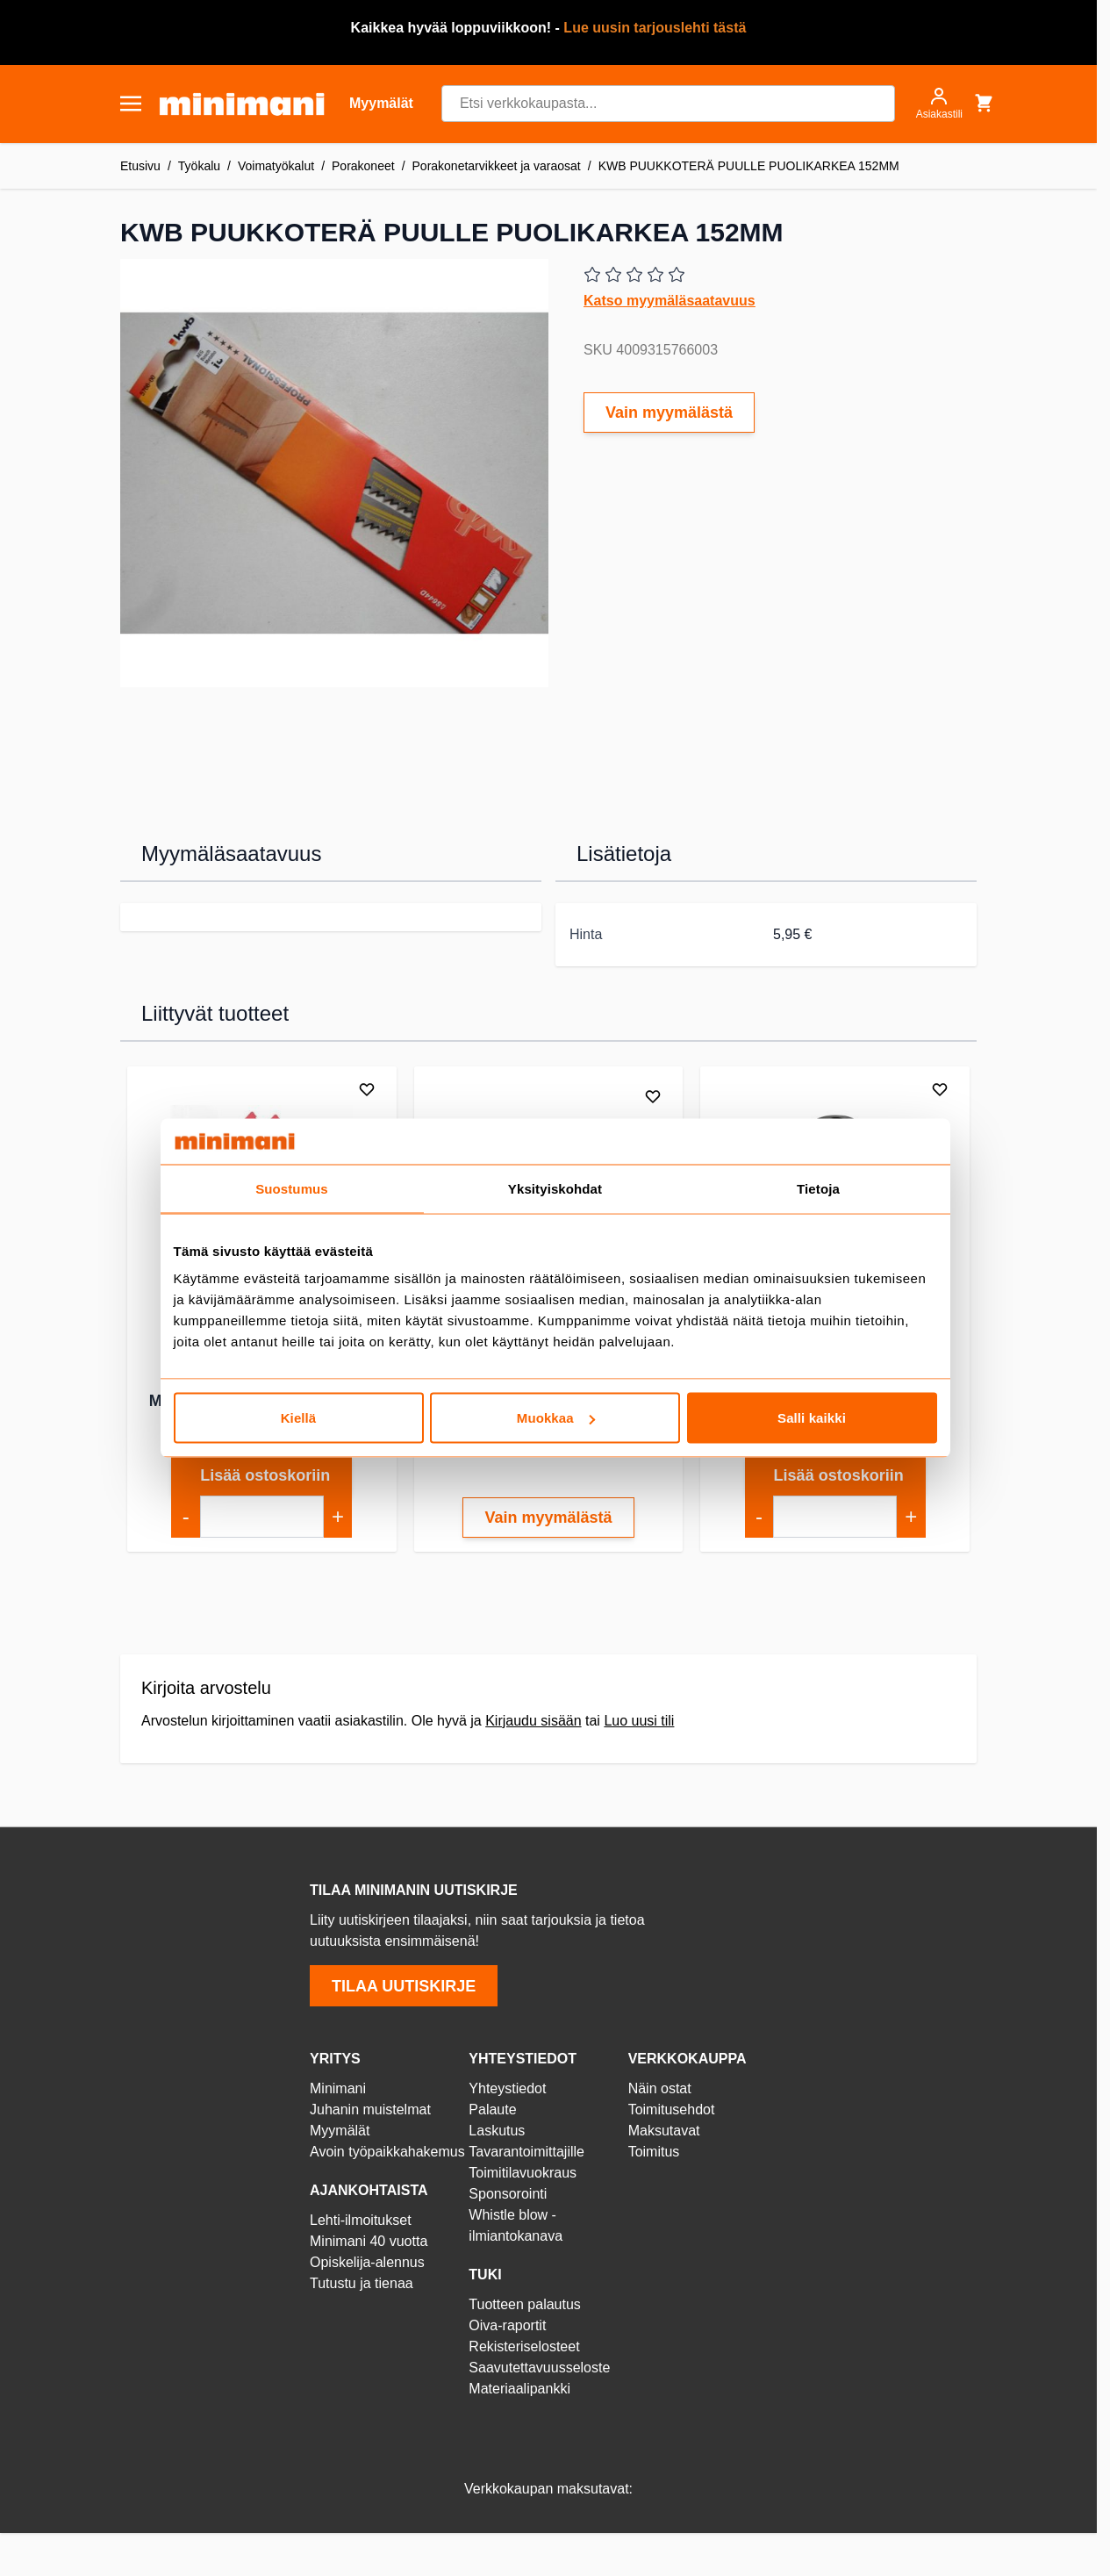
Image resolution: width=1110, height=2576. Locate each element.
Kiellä (299, 1417)
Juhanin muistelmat (370, 2109)
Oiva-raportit (507, 2325)
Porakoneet (363, 166)
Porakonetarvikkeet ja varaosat (496, 166)
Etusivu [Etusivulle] (140, 166)
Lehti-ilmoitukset (361, 2220)
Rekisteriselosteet (524, 2346)
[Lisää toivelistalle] (367, 1089)
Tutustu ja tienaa (361, 2283)
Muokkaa (556, 1417)
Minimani (338, 2088)
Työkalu (199, 166)
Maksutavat (664, 2130)
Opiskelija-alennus (367, 2262)
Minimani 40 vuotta (368, 2241)
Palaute (492, 2109)
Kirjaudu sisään (533, 1720)
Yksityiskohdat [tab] (555, 1187)
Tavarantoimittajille (526, 2151)
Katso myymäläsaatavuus (670, 300)
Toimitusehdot (671, 2109)
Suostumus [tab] (291, 1187)
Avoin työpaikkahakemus (387, 2151)
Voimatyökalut (276, 166)
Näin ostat (659, 2088)
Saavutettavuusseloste (539, 2367)
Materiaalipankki (519, 2388)
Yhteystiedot (507, 2088)
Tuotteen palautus (526, 2304)
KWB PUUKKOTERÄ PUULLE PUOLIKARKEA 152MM (748, 166)
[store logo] (242, 104)
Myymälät (339, 2130)
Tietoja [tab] (818, 1187)
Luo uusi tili (639, 1720)
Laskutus (497, 2130)
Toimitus (654, 2151)
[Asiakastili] (939, 103)
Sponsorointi (508, 2193)
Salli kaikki (811, 1417)
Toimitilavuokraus (522, 2172)
